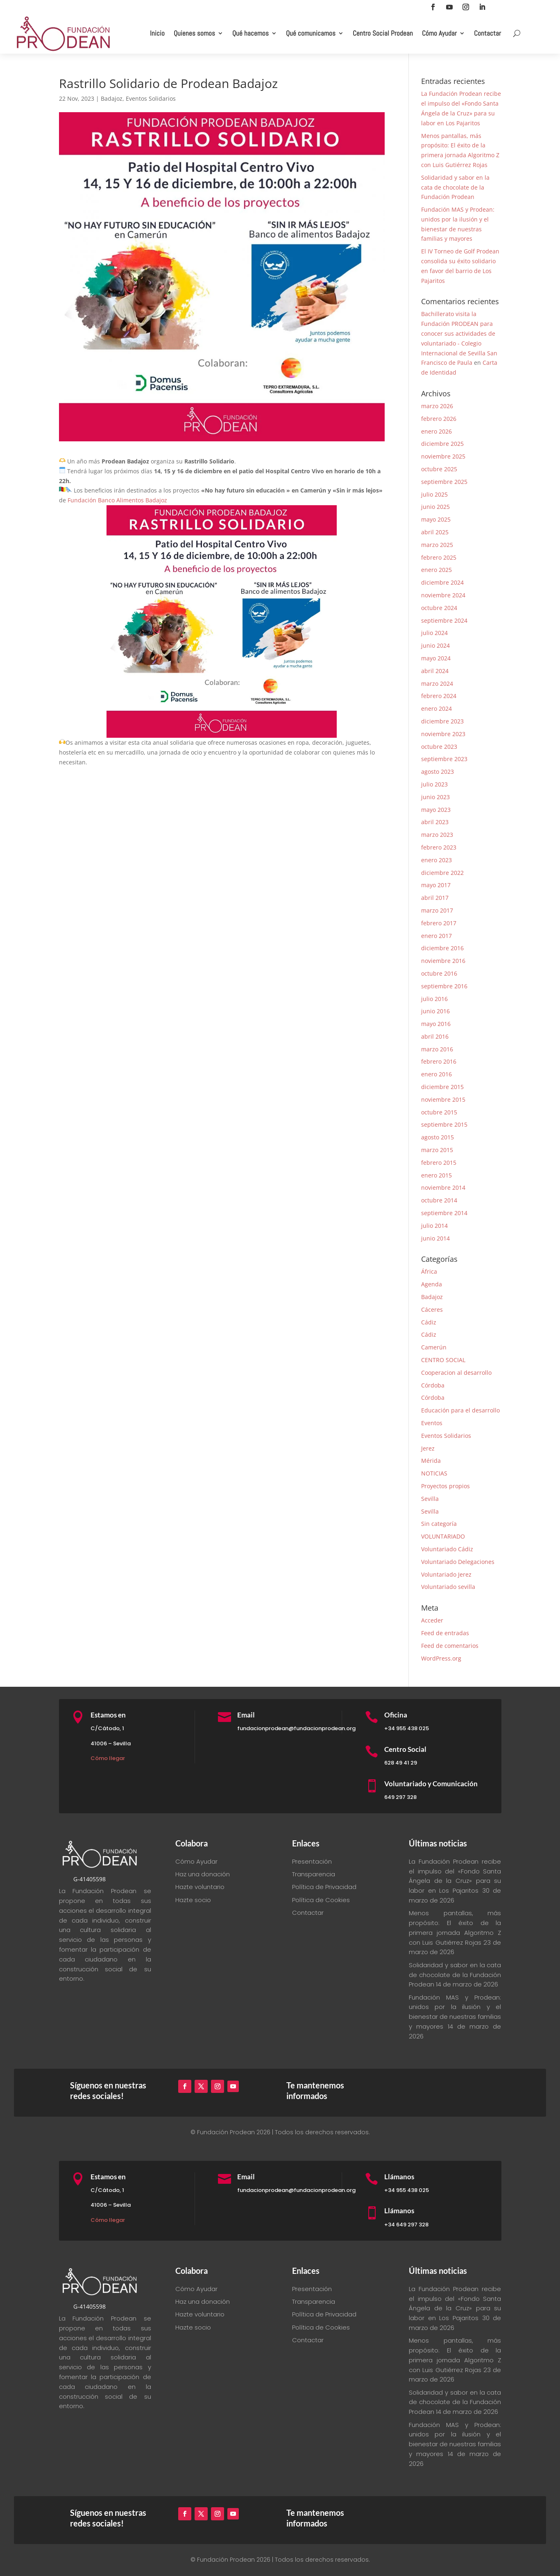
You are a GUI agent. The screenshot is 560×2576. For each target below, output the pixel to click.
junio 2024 (435, 645)
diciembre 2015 (442, 1087)
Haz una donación (202, 1874)
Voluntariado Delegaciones (457, 1562)
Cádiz (428, 1322)
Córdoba (432, 1385)
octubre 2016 (439, 973)
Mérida (431, 1460)
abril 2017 (435, 898)
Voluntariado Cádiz (447, 1549)
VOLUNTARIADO (443, 1536)
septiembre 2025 (444, 482)
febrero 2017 (438, 923)
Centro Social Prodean (383, 33)
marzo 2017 (437, 910)
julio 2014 (434, 1225)
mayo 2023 (436, 809)
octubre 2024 (439, 608)
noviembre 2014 (443, 1187)
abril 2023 (435, 822)
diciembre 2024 (442, 582)
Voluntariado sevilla (448, 1587)
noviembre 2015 (443, 1099)
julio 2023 (434, 784)
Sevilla (430, 1499)
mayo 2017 (436, 885)
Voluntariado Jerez (446, 1574)
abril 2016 (435, 1036)
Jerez (428, 1448)
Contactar (487, 33)
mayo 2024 (436, 658)
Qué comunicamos (311, 33)
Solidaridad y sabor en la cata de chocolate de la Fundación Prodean (455, 187)
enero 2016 (436, 1074)
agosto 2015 (437, 1137)
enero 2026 (436, 431)
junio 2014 (435, 1238)
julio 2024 (434, 633)
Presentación (312, 1861)
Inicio (157, 33)
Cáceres (432, 1309)
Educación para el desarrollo (460, 1410)
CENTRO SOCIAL (443, 1360)
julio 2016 (434, 999)
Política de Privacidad (324, 1886)
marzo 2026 (437, 406)
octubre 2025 (439, 469)
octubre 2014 (439, 1200)
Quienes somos (194, 33)
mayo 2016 (436, 1024)
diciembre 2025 (442, 443)
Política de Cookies (321, 1900)
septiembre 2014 (444, 1213)
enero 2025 (436, 570)
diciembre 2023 (442, 721)
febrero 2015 (438, 1162)
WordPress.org (441, 1658)
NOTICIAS (434, 1473)
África (429, 1271)
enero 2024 (436, 708)
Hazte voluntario (199, 1886)
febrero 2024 (438, 696)
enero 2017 (436, 936)
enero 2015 (436, 1175)
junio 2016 (435, 1011)
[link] (117, 500)
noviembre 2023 (443, 734)
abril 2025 (435, 532)
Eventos (431, 1423)
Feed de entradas (445, 1633)
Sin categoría (439, 1524)
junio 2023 (435, 797)
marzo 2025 (437, 545)
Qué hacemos (250, 33)
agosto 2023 (437, 771)
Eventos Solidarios (151, 98)
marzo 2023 (437, 834)
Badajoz (111, 98)
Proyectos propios (445, 1486)
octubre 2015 (439, 1112)
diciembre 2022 (442, 873)
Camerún (434, 1347)
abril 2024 (435, 671)
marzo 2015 (437, 1150)
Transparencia (313, 1874)
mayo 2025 (436, 519)
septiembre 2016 (444, 986)
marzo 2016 (437, 1049)
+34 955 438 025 (406, 1728)
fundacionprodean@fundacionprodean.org (296, 1728)
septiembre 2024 (444, 620)
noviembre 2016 (443, 961)
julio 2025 (434, 494)
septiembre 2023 (444, 759)
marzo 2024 (437, 683)
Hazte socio (193, 1900)
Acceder (432, 1620)
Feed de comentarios (449, 1646)
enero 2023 (436, 860)
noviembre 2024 (443, 595)
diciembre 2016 (442, 948)
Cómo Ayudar (439, 33)
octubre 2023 (439, 746)
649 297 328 (400, 1797)
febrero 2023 (438, 847)
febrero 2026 (438, 419)
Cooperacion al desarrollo (456, 1372)
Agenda (431, 1284)
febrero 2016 (438, 1061)
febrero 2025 (438, 557)
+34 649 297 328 (406, 2224)
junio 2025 (435, 507)
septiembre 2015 (444, 1124)
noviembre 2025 (443, 456)
